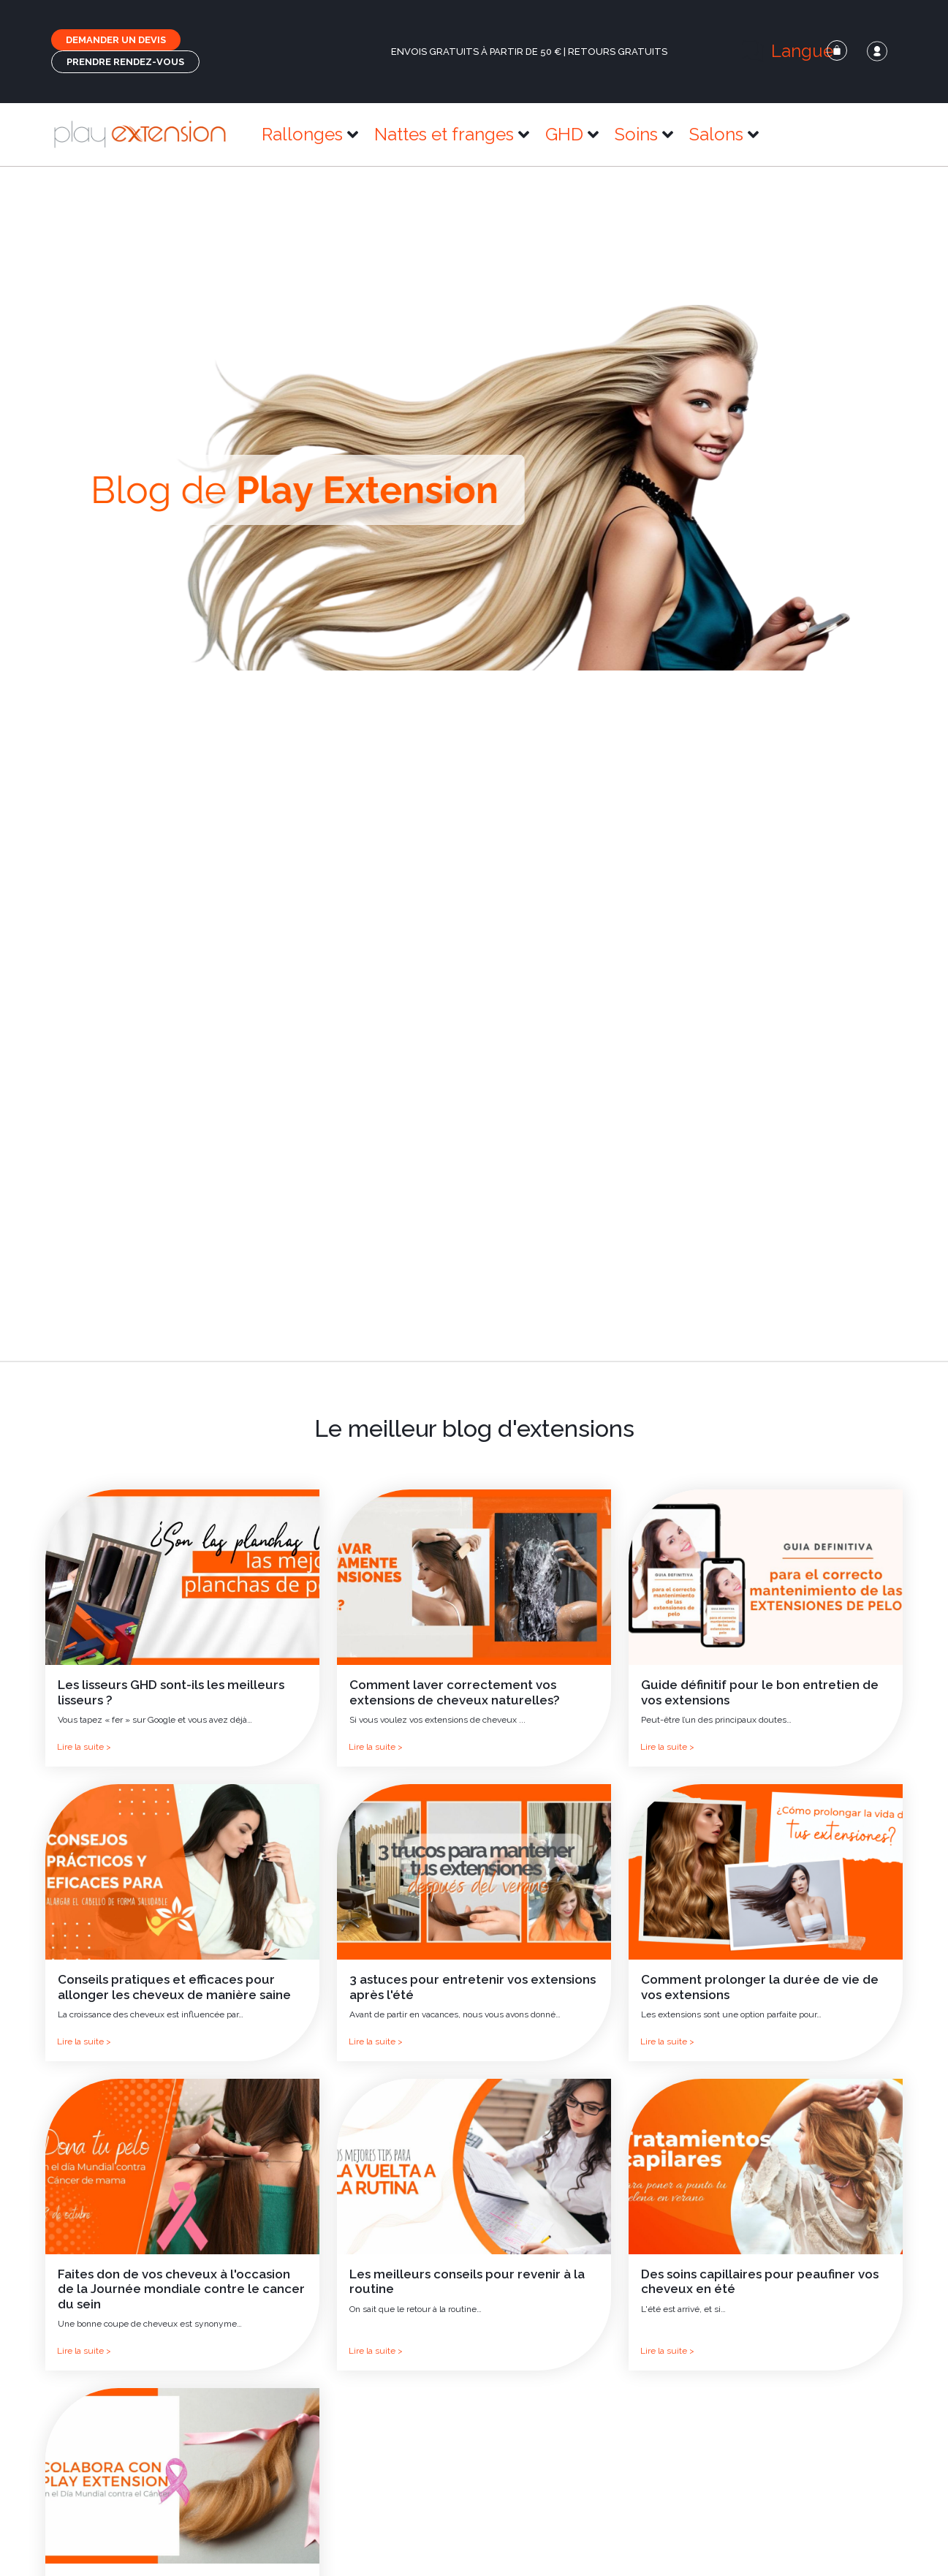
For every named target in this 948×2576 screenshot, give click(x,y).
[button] (796, 51)
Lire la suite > (84, 1747)
